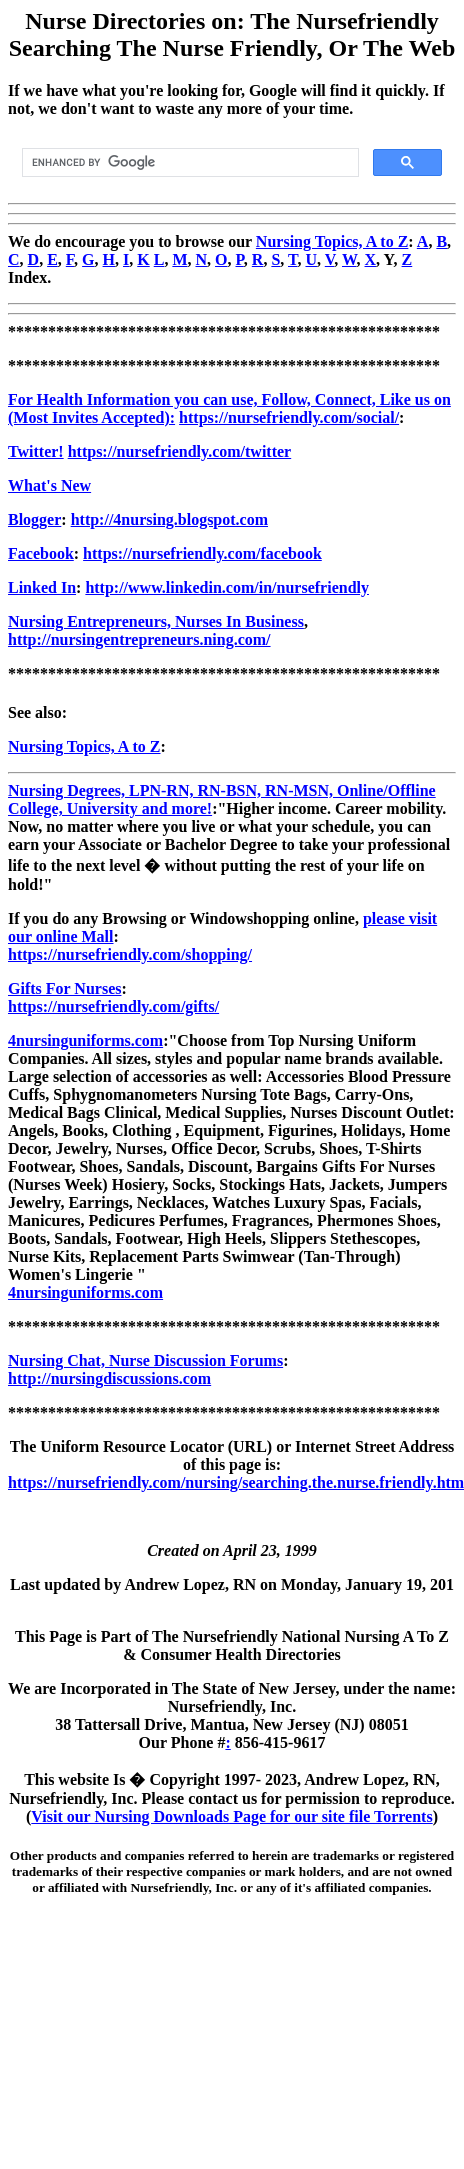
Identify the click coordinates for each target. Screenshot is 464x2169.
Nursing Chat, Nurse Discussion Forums (145, 1360)
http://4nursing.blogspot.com (169, 519)
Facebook (41, 553)
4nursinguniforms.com (85, 1040)
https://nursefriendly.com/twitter (180, 451)
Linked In (42, 587)
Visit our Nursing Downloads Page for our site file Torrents (231, 1816)
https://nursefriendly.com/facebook (202, 553)
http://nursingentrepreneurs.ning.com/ (139, 639)
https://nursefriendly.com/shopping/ (130, 954)
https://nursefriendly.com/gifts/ (113, 1006)
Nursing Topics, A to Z (332, 241)
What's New (49, 485)
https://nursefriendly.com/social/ (289, 417)
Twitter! (36, 451)
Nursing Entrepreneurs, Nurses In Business (156, 621)
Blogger (34, 519)
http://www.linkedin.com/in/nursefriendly (227, 587)
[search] (188, 163)
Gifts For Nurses (64, 988)
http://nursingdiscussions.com (109, 1378)
